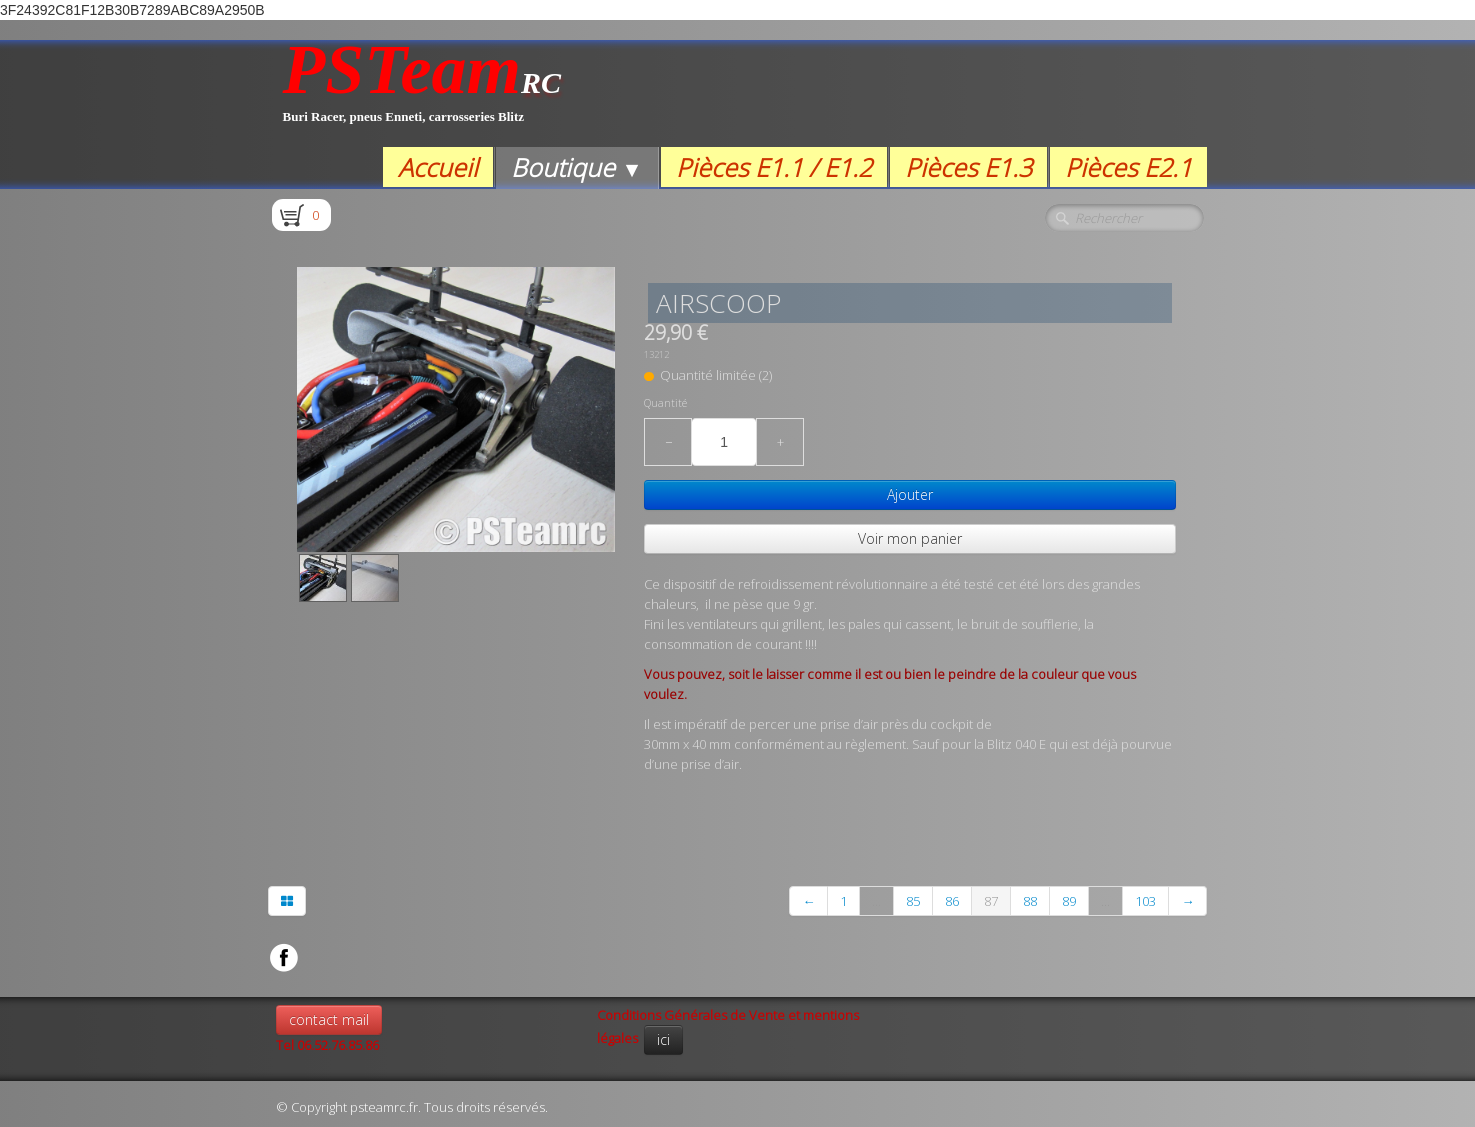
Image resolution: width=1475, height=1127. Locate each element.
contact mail (329, 1019)
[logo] (422, 93)
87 (991, 901)
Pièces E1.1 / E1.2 (774, 167)
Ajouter (910, 494)
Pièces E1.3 (968, 167)
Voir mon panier (910, 538)
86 (952, 901)
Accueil (438, 167)
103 (1145, 901)
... (876, 901)
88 (1030, 901)
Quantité (665, 403)
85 (913, 901)
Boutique (576, 167)
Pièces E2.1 (1128, 167)
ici (663, 1039)
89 (1069, 901)
